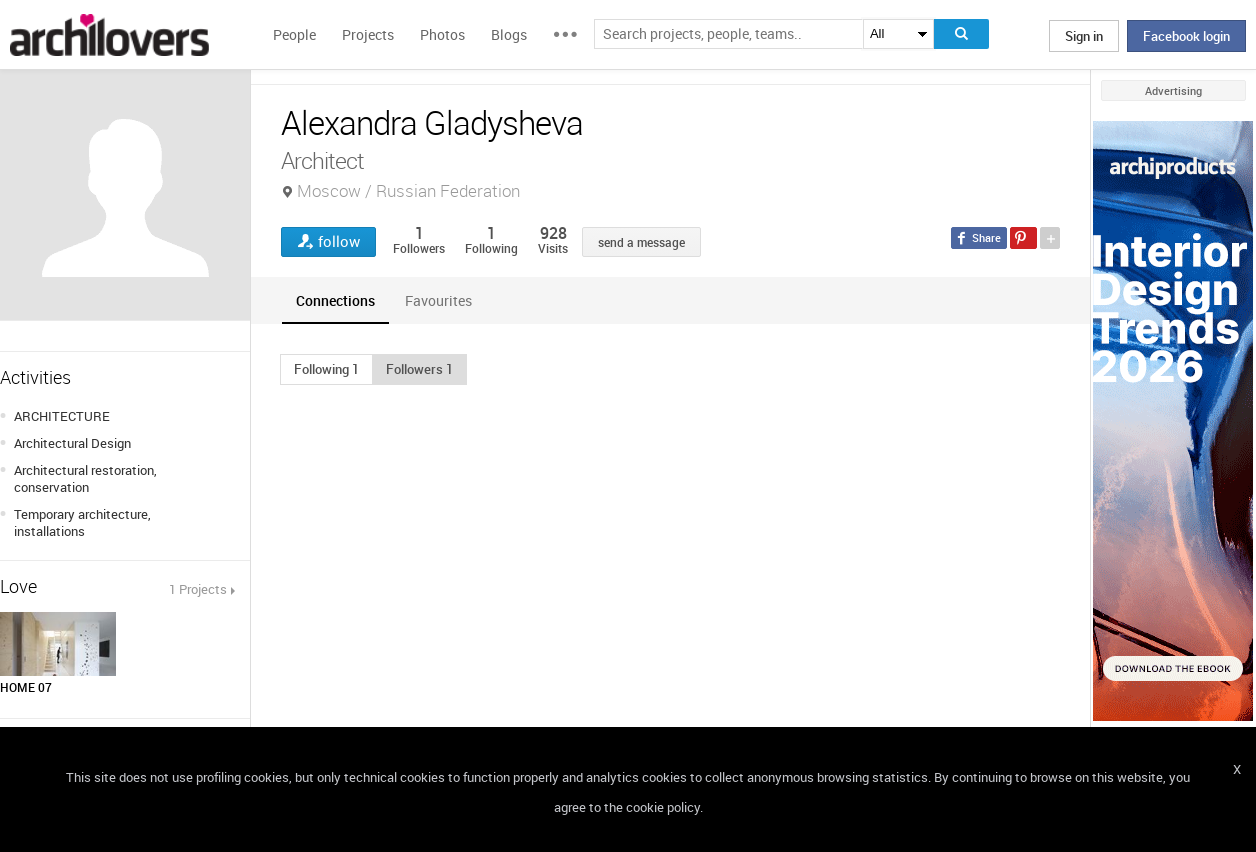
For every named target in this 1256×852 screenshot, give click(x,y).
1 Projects (198, 589)
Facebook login (1186, 36)
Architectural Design (72, 443)
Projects (368, 34)
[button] (326, 369)
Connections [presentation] (335, 300)
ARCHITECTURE (62, 416)
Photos (442, 34)
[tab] (335, 300)
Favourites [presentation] (438, 300)
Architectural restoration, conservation (85, 478)
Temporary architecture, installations (82, 522)
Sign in (1084, 36)
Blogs (509, 34)
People (294, 34)
